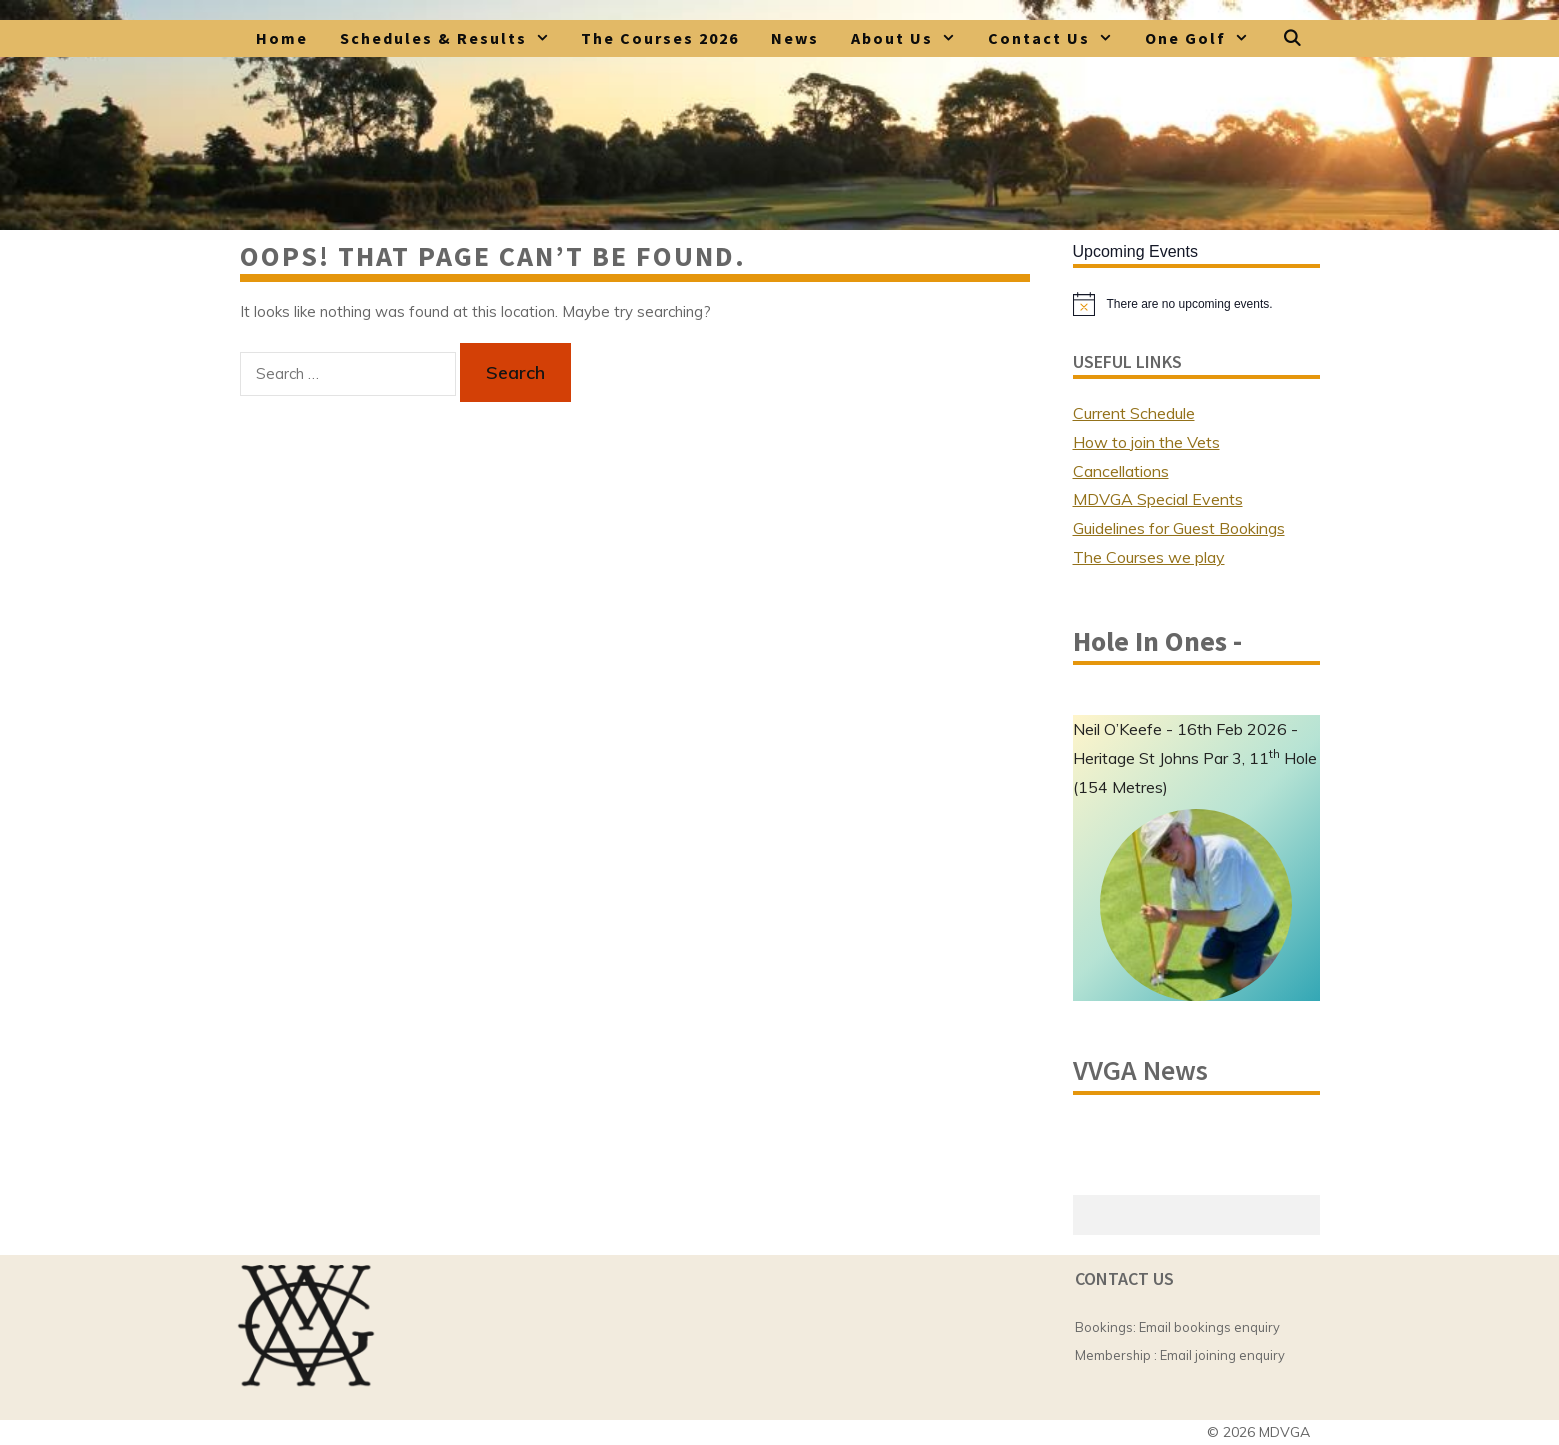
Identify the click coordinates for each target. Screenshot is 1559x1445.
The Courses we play (1149, 557)
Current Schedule (1134, 413)
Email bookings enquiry (1209, 1327)
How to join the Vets (1146, 442)
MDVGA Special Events (1158, 499)
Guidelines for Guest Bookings (1179, 528)
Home (282, 38)
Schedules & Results (453, 38)
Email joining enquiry (1222, 1355)
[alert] (1196, 304)
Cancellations (1121, 471)
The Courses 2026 (660, 38)
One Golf (1205, 38)
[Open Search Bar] (1293, 38)
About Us (911, 38)
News (795, 38)
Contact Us (1058, 38)
